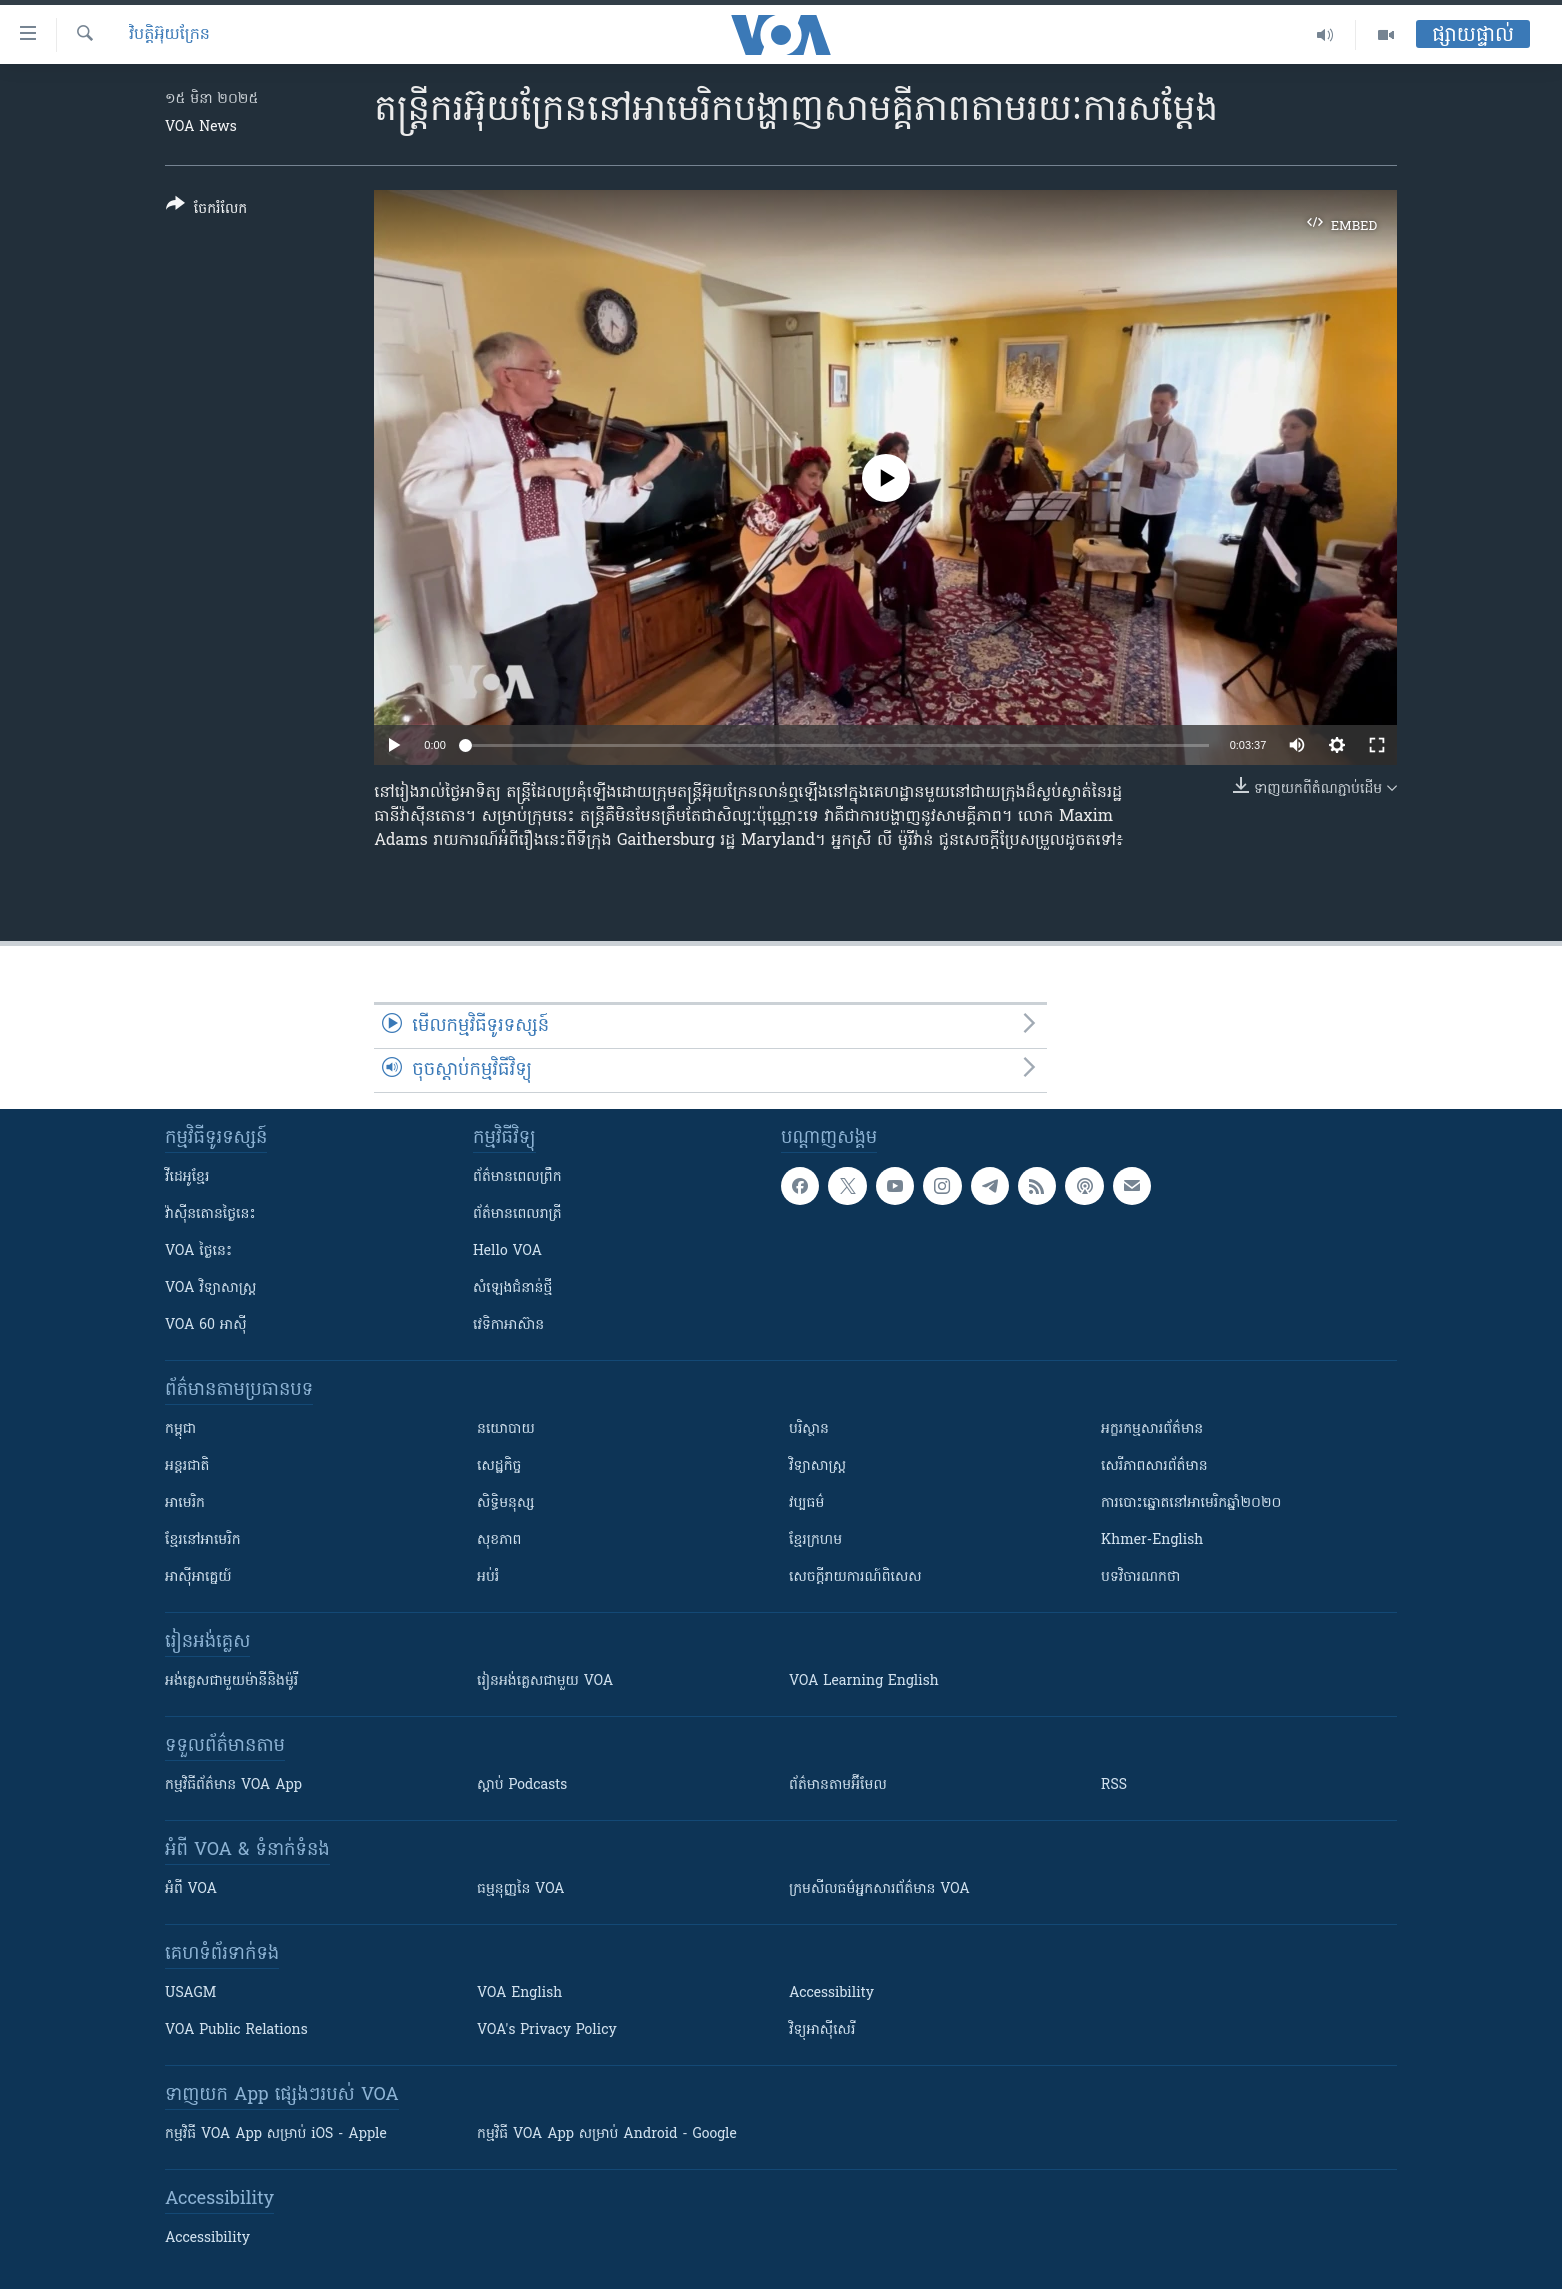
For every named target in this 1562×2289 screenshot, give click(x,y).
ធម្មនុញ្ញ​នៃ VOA (521, 1889)
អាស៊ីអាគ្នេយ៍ (198, 1577)
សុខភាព (499, 1540)
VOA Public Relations (236, 2030)
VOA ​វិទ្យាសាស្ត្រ (210, 1288)
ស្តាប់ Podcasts (522, 1785)
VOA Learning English (864, 1681)
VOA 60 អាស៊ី (206, 1325)
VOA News (201, 127)
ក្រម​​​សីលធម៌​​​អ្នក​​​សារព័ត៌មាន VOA (879, 1889)
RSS (1114, 1785)
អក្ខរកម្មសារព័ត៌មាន (1152, 1429)
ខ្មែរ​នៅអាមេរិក (203, 1540)
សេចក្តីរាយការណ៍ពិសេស (855, 1577)
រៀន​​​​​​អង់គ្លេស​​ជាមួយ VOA (545, 1681)
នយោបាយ (506, 1429)
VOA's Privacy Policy (547, 2030)
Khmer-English (1152, 1540)
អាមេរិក (185, 1503)
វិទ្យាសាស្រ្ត (817, 1466)
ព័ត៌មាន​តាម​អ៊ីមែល (838, 1785)
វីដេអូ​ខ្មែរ (187, 1177)
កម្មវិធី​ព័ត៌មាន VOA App (233, 1785)
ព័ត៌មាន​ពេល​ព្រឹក (517, 1177)
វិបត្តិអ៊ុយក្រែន (169, 35)
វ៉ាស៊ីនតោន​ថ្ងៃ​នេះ (210, 1214)
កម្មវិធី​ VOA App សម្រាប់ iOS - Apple (276, 2134)
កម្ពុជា (180, 1429)
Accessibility (831, 1993)
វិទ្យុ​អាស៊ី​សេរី (822, 2030)
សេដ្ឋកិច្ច (499, 1466)
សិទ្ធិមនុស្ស (506, 1503)
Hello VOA (507, 1251)
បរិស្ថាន (809, 1429)
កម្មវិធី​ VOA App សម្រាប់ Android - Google (607, 2134)
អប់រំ (488, 1577)
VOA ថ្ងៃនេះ (198, 1251)
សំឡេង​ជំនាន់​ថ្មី (512, 1288)
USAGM (190, 1993)
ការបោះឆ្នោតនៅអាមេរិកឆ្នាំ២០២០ (1191, 1503)
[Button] (206, 210)
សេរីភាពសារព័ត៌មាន (1154, 1466)
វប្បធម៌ (806, 1503)
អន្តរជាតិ (187, 1466)
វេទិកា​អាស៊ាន (508, 1325)
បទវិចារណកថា (1140, 1577)
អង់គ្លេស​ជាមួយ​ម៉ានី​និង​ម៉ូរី (231, 1681)
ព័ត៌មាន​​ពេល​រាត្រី (517, 1214)
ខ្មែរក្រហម (815, 1540)
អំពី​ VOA (191, 1889)
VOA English (519, 1993)
